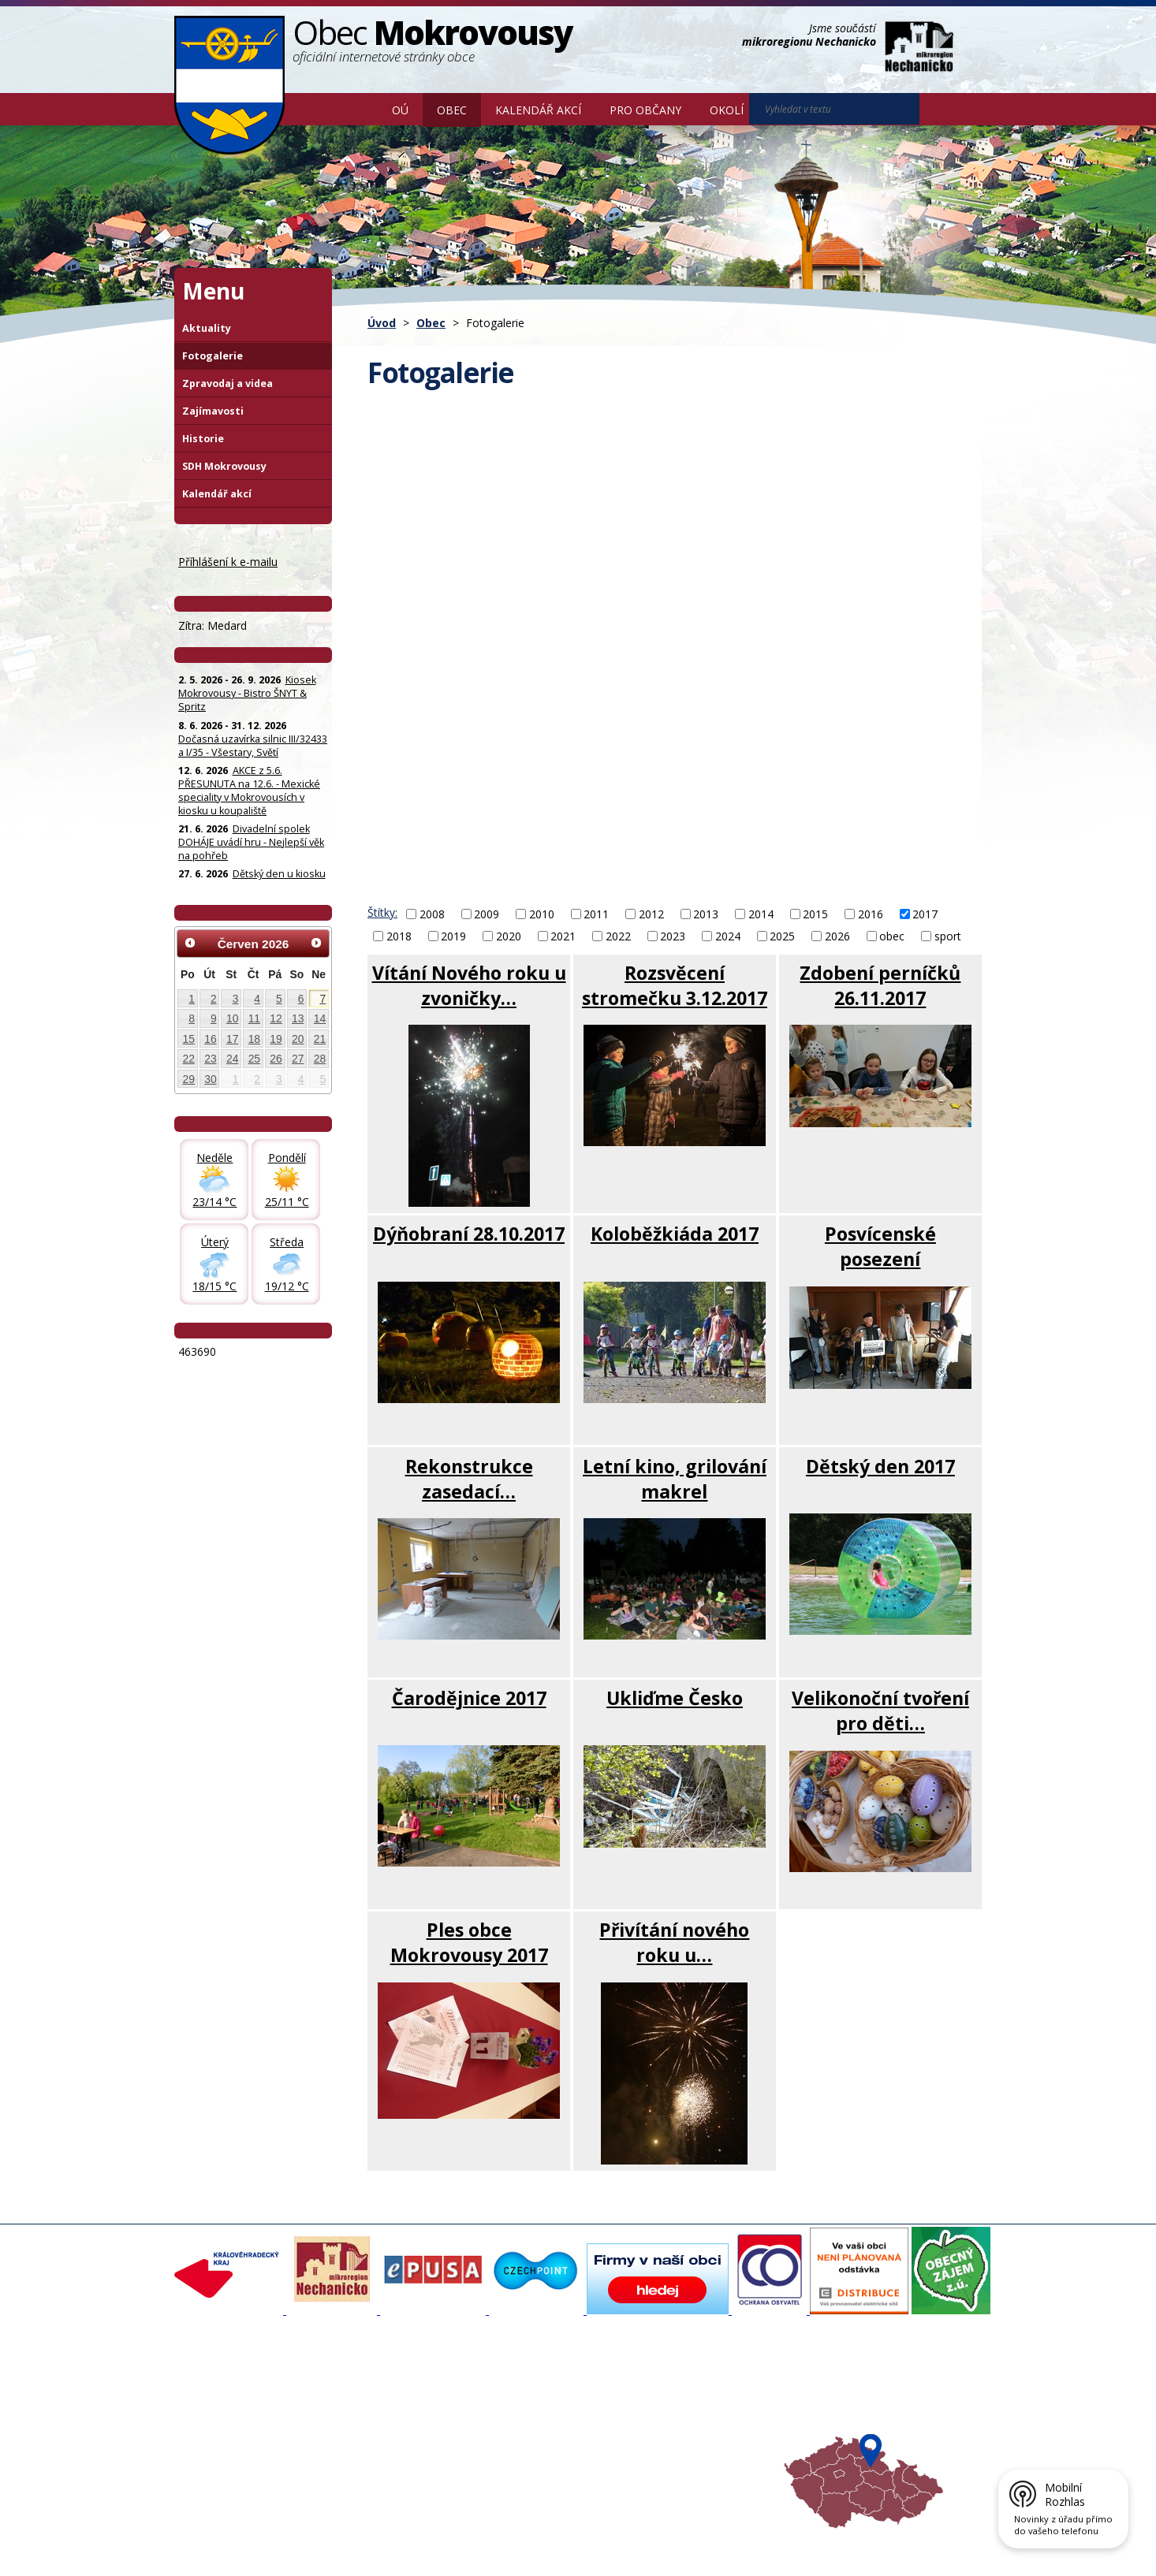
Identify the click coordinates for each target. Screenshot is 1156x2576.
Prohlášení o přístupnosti (536, 2539)
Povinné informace (227, 2417)
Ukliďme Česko (674, 1698)
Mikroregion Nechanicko (689, 2417)
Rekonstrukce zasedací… (469, 1479)
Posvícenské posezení (880, 1246)
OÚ (400, 109)
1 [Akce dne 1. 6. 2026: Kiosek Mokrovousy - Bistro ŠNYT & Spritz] (191, 998)
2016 (870, 913)
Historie (203, 438)
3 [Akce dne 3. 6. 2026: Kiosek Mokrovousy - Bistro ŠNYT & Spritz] (236, 998)
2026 (837, 936)
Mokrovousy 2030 (525, 2417)
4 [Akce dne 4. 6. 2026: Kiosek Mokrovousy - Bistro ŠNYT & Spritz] (257, 998)
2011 (596, 913)
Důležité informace (526, 2431)
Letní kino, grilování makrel (674, 1479)
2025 (782, 936)
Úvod (355, 109)
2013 (705, 913)
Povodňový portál (523, 2402)
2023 (672, 936)
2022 (618, 936)
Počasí (646, 2445)
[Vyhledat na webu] (834, 109)
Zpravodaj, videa (372, 2417)
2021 (563, 936)
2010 (541, 913)
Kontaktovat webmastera (339, 2539)
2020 (508, 936)
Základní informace (228, 2388)
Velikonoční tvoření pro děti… (880, 1710)
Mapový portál (515, 2388)
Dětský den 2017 (880, 1466)
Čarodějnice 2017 (469, 1698)
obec (891, 936)
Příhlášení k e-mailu (228, 561)
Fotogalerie (212, 356)
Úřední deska (214, 2445)
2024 (727, 936)
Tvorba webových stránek (299, 2553)
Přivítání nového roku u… (674, 1942)
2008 (432, 913)
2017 (925, 913)
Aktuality (206, 328)
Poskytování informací (235, 2431)
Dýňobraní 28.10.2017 (469, 1233)
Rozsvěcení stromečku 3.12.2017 (674, 985)
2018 (399, 936)
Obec (452, 109)
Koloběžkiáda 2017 (675, 1233)
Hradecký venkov (672, 2431)
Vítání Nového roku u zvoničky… (469, 985)
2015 (815, 913)
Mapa (644, 2459)
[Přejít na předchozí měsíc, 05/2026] (190, 943)
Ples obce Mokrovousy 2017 (469, 1942)
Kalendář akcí (538, 109)
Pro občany (645, 109)
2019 (453, 936)
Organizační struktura (234, 2402)
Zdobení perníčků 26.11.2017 (880, 985)
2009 (486, 913)
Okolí (727, 109)
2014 (761, 913)
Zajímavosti (213, 411)
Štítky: (382, 912)
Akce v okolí (659, 2388)
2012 (651, 913)
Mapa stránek (438, 2539)
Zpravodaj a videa (227, 383)
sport (947, 936)
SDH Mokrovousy (224, 466)
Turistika (651, 2402)
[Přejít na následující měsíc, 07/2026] (316, 943)
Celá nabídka (214, 2459)
